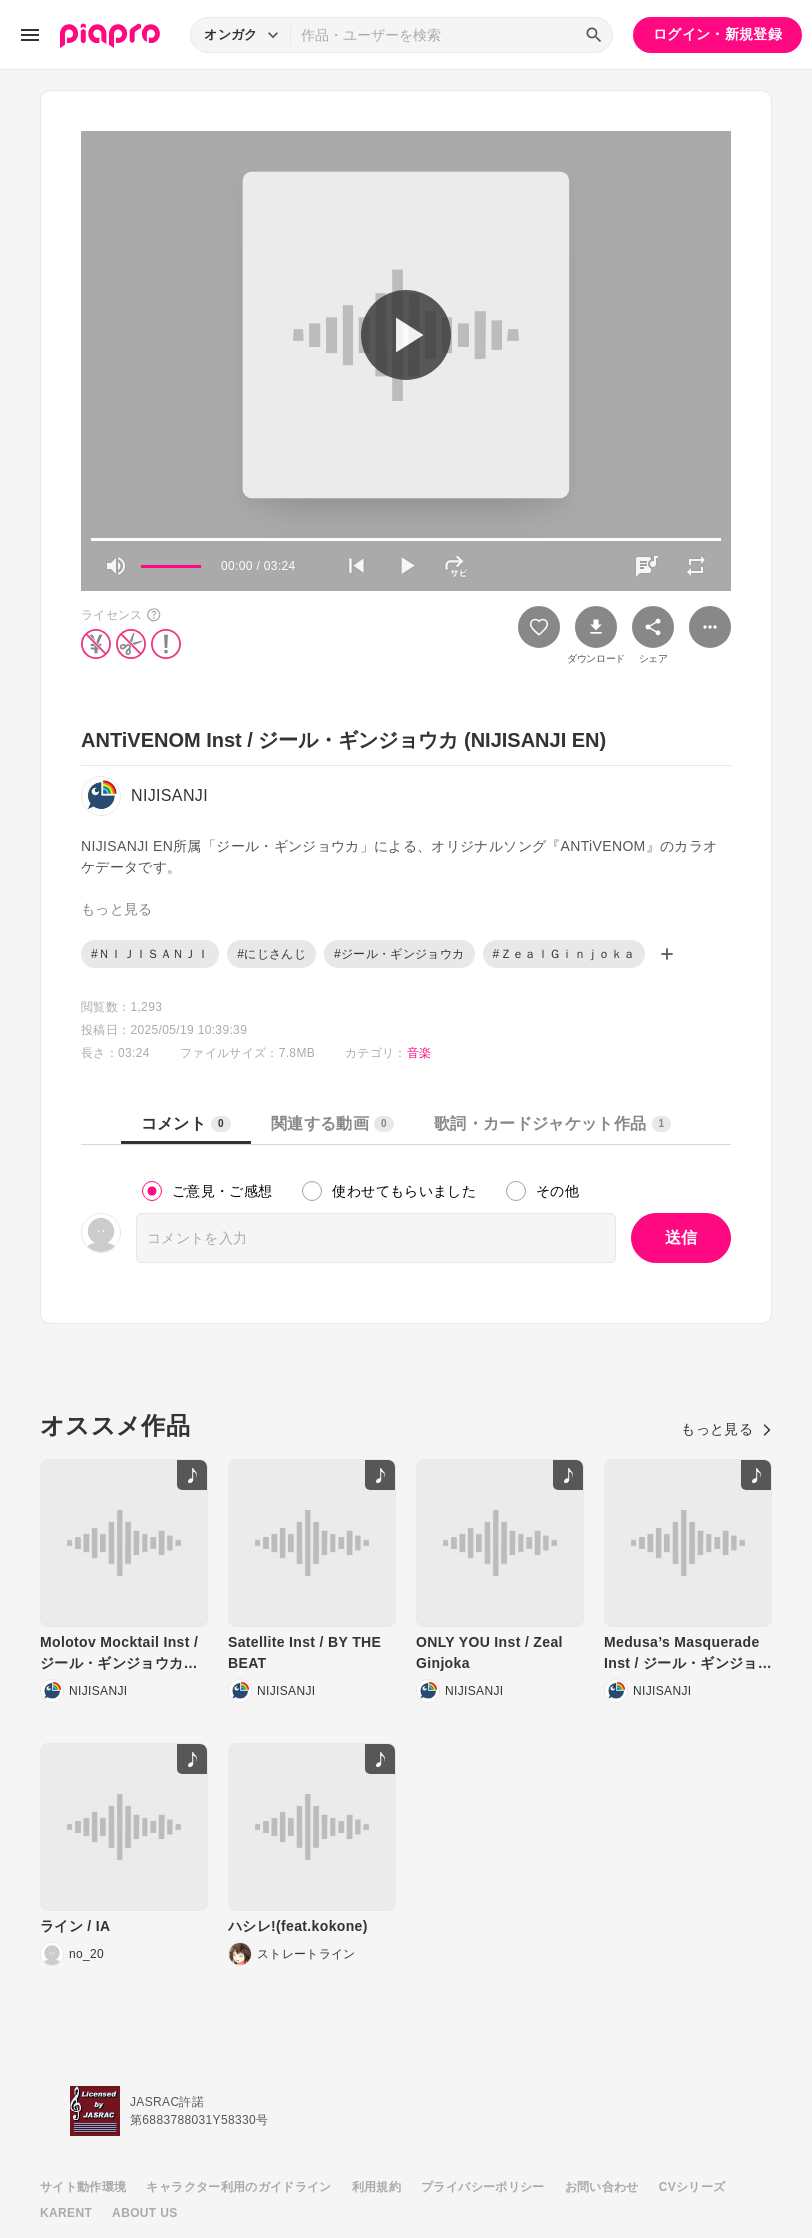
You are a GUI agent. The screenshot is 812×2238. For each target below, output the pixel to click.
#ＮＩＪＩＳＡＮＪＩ (150, 954)
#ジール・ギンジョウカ (399, 954)
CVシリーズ (692, 2187)
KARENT (66, 2213)
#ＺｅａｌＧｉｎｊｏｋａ (564, 954)
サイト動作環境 (83, 2187)
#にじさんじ (271, 954)
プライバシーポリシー (483, 2187)
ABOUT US (144, 2213)
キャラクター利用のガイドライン (238, 2187)
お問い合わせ (602, 2187)
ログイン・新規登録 (717, 34)
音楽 (419, 1053)
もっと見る (726, 1429)
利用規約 (376, 2187)
